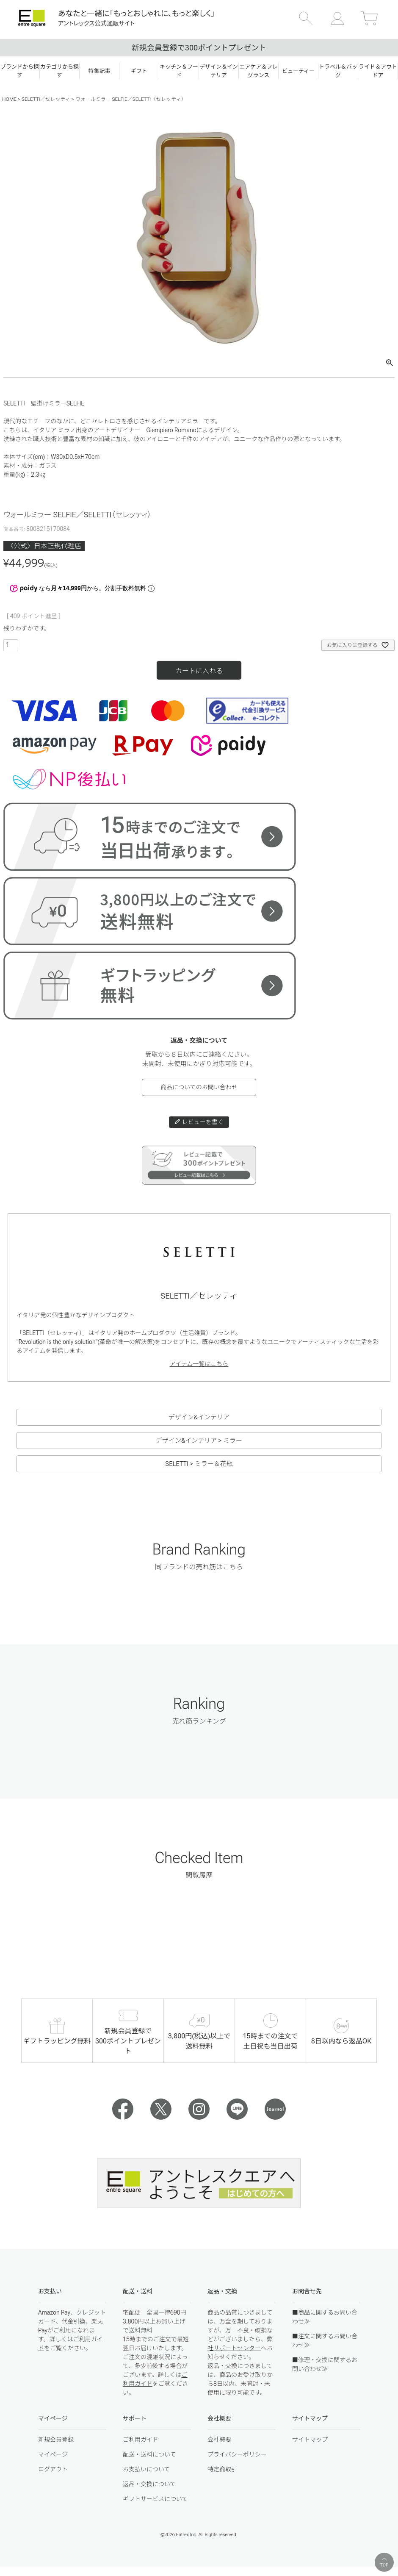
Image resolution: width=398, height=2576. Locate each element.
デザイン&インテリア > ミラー (199, 1440)
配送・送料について (149, 2454)
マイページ (53, 2454)
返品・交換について (149, 2484)
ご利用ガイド (140, 2439)
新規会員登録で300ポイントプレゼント (199, 47)
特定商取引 (222, 2469)
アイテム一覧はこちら (199, 1363)
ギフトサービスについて (155, 2499)
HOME (9, 99)
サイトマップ (310, 2439)
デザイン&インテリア (199, 1417)
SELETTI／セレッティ (46, 99)
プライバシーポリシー (237, 2454)
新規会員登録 (56, 2439)
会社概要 (219, 2439)
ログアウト (53, 2469)
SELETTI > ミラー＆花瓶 (198, 1464)
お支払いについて (146, 2469)
